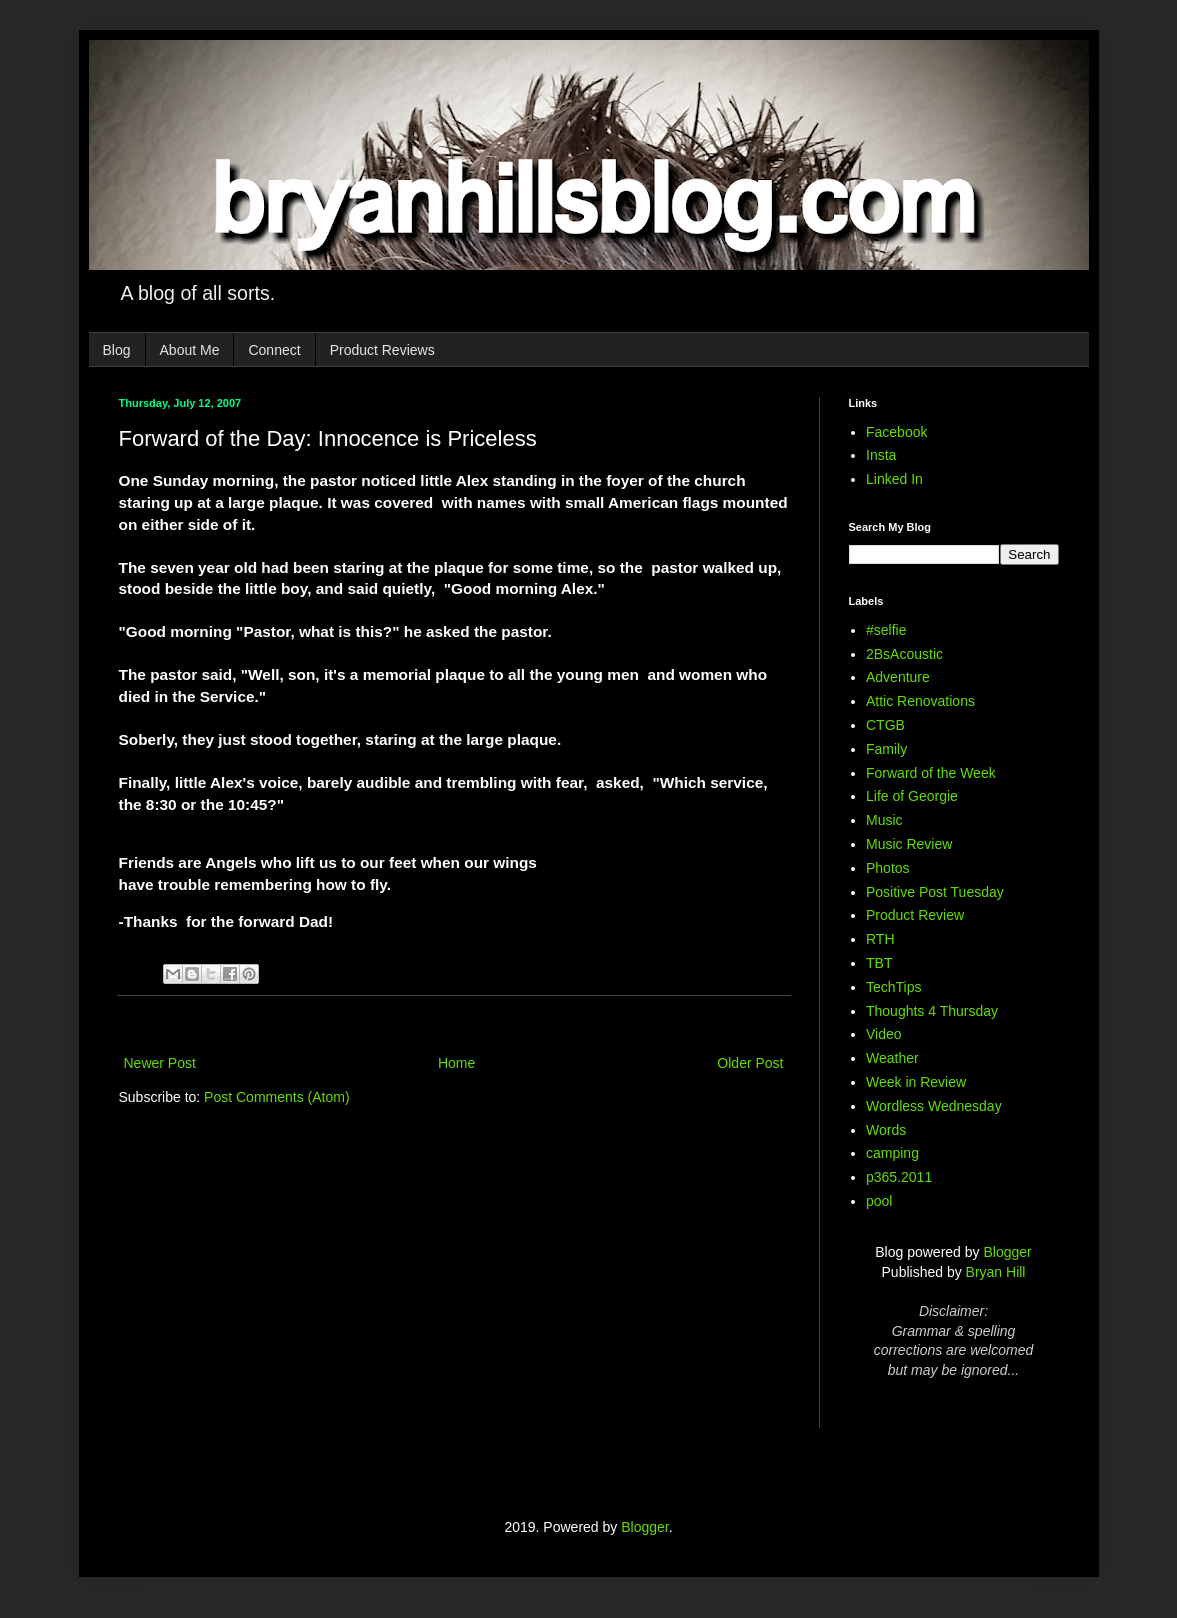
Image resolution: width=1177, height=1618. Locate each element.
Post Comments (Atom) (276, 1097)
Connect (274, 350)
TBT (879, 963)
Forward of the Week (931, 773)
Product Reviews (382, 350)
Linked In (894, 479)
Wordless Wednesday (934, 1106)
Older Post (750, 1063)
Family (886, 749)
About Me (190, 350)
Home (456, 1063)
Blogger (1007, 1252)
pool (879, 1201)
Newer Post (160, 1063)
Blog (117, 350)
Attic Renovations (920, 701)
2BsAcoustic (904, 654)
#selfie (886, 630)
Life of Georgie (912, 796)
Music (884, 820)
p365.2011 (899, 1177)
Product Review (915, 915)
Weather (892, 1058)
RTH (880, 939)
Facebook (896, 432)
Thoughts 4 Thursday (932, 1011)
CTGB (885, 725)
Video (884, 1034)
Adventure (898, 677)
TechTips (894, 987)
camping (892, 1153)
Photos (888, 868)
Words (886, 1130)
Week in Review (916, 1082)
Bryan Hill (996, 1272)
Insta (881, 455)
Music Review (909, 844)
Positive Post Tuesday (935, 892)
